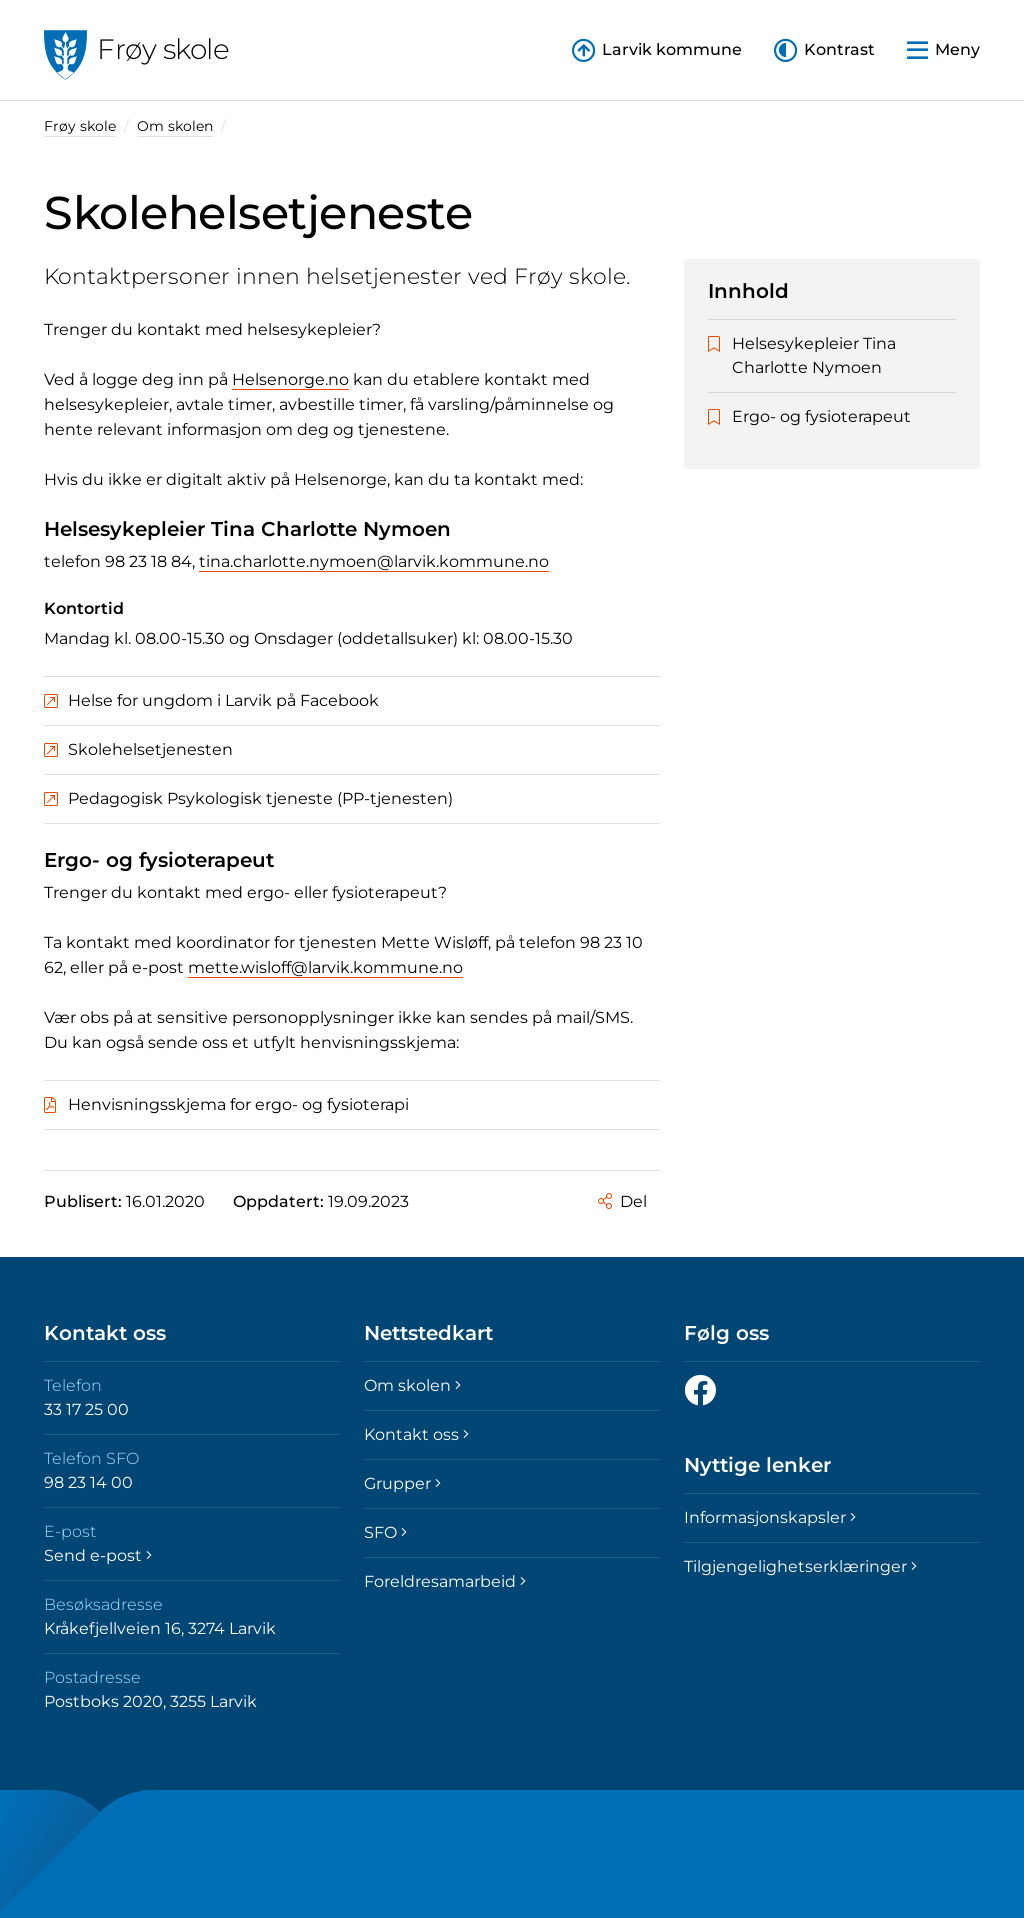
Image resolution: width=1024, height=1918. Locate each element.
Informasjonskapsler (770, 1517)
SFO (385, 1532)
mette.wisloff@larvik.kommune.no (325, 967)
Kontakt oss (416, 1434)
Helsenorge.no (290, 379)
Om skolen (175, 126)
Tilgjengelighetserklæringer (800, 1566)
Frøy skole (80, 126)
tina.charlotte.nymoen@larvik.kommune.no (374, 561)
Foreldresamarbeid (445, 1581)
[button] (824, 50)
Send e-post (98, 1555)
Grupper (402, 1483)
